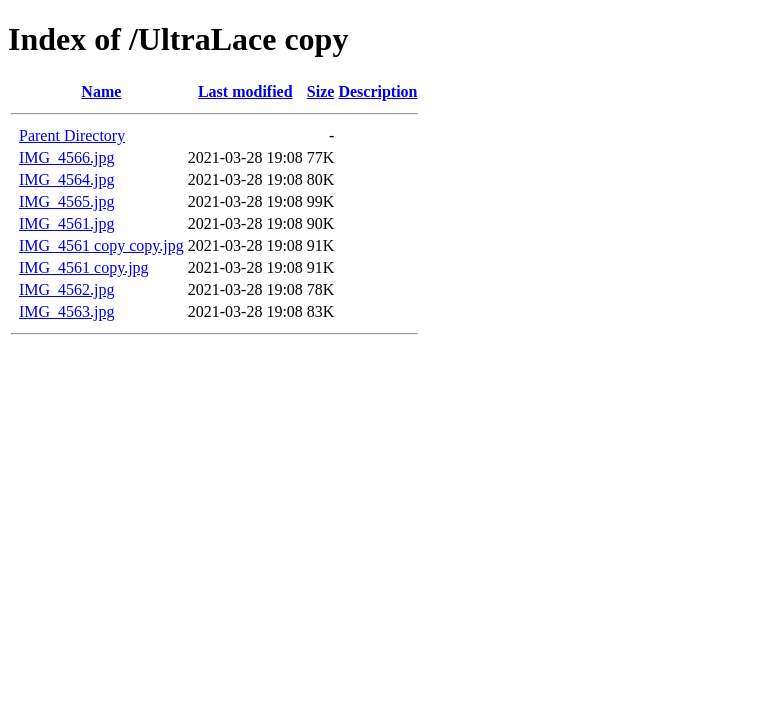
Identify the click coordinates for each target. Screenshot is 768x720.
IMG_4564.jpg (67, 179)
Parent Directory (72, 135)
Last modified (245, 91)
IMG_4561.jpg (67, 223)
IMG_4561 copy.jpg (84, 267)
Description (377, 91)
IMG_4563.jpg (67, 311)
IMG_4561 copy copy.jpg (101, 245)
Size (321, 91)
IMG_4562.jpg (67, 289)
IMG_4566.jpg (67, 157)
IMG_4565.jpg (67, 201)
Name (101, 91)
